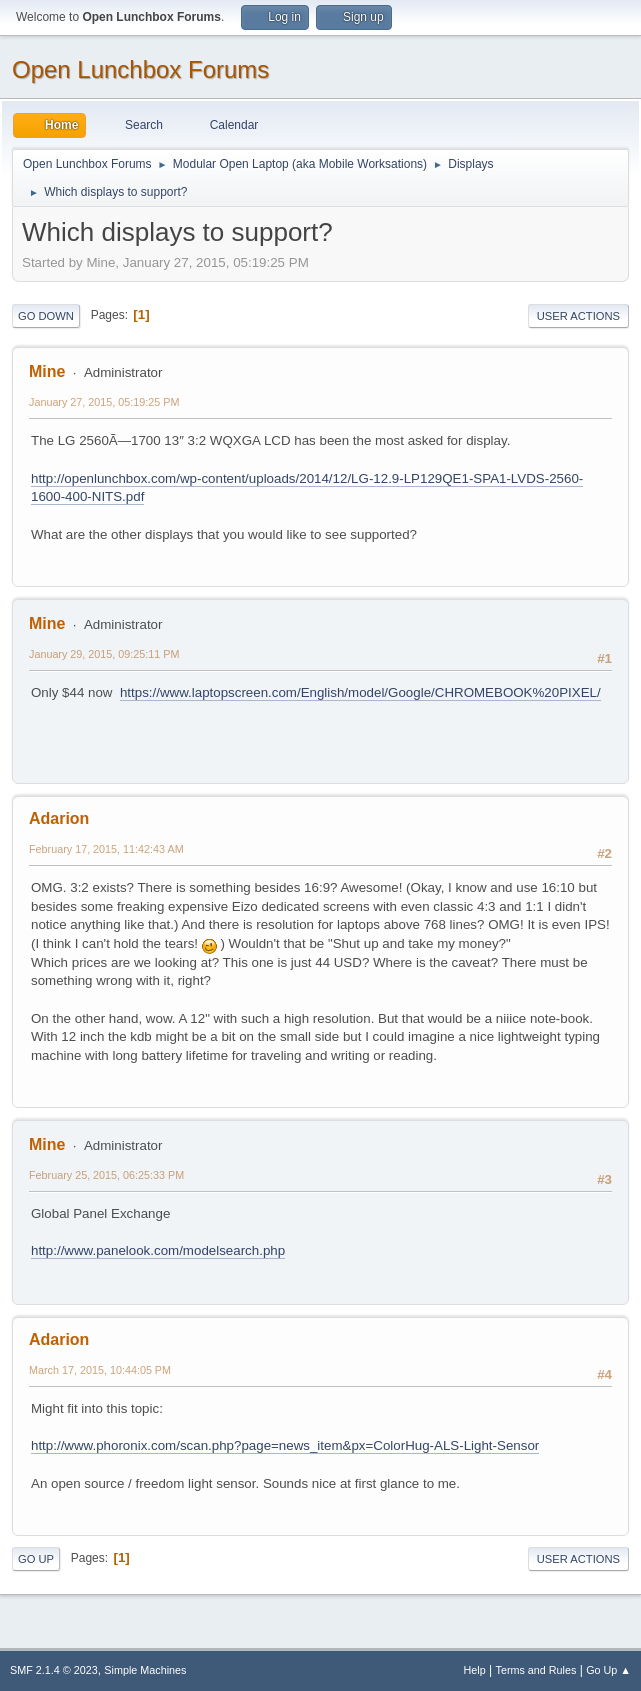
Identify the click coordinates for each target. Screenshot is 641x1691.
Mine (47, 371)
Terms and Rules (536, 1670)
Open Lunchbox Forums (140, 69)
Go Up (36, 1559)
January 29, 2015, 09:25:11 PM (104, 654)
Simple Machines (145, 1670)
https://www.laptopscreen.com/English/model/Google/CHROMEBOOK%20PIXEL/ (360, 692)
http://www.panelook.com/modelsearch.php (158, 1250)
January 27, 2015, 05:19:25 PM (104, 402)
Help (475, 1670)
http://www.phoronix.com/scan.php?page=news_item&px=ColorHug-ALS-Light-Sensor (285, 1445)
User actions (578, 316)
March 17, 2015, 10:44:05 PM (100, 1370)
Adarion (59, 818)
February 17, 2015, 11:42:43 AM (106, 849)
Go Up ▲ (608, 1670)
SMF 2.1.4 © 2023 (54, 1670)
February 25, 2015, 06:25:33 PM (106, 1175)
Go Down (46, 316)
